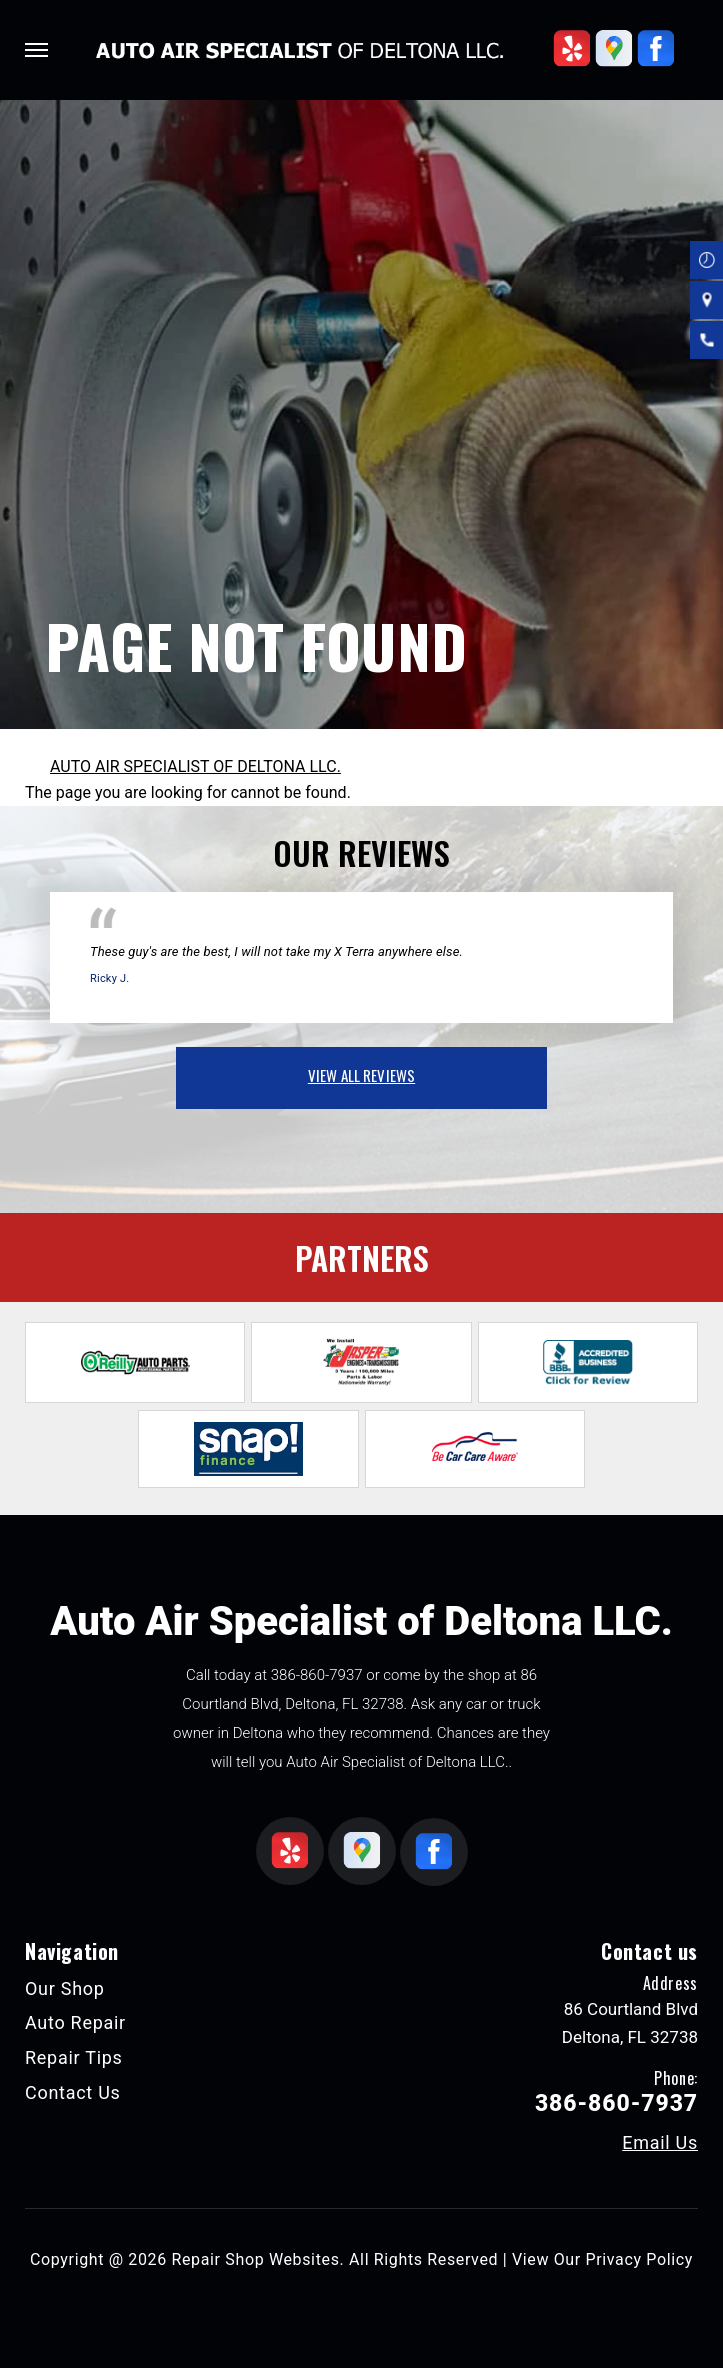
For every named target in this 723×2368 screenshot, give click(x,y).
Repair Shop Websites (256, 2259)
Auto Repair (75, 2022)
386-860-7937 (317, 1675)
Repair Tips (74, 2057)
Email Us (660, 2143)
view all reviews (361, 1075)
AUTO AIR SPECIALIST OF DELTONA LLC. (195, 766)
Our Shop (65, 1988)
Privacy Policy (639, 2259)
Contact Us (73, 2092)
